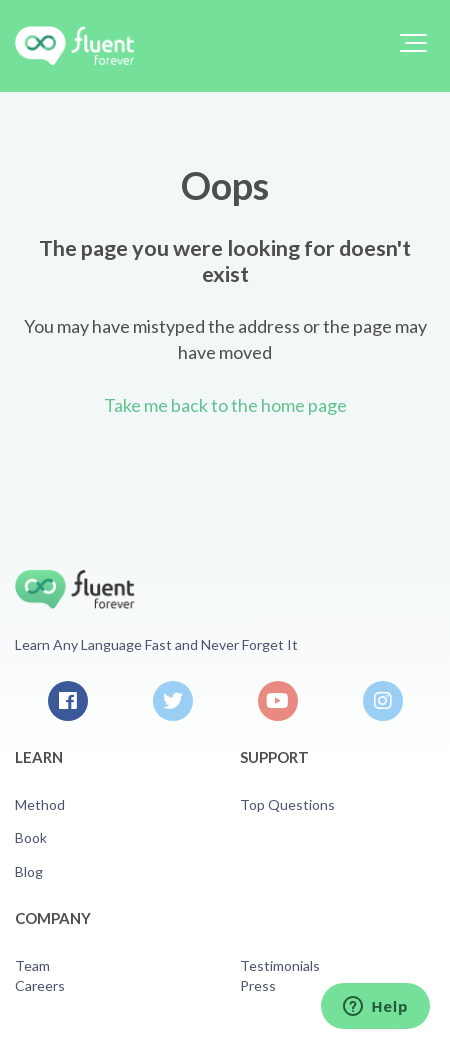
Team (32, 965)
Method (40, 804)
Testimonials (280, 965)
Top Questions (287, 804)
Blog (29, 871)
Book (31, 837)
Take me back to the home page (225, 405)
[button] (413, 43)
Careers (40, 985)
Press (258, 985)
